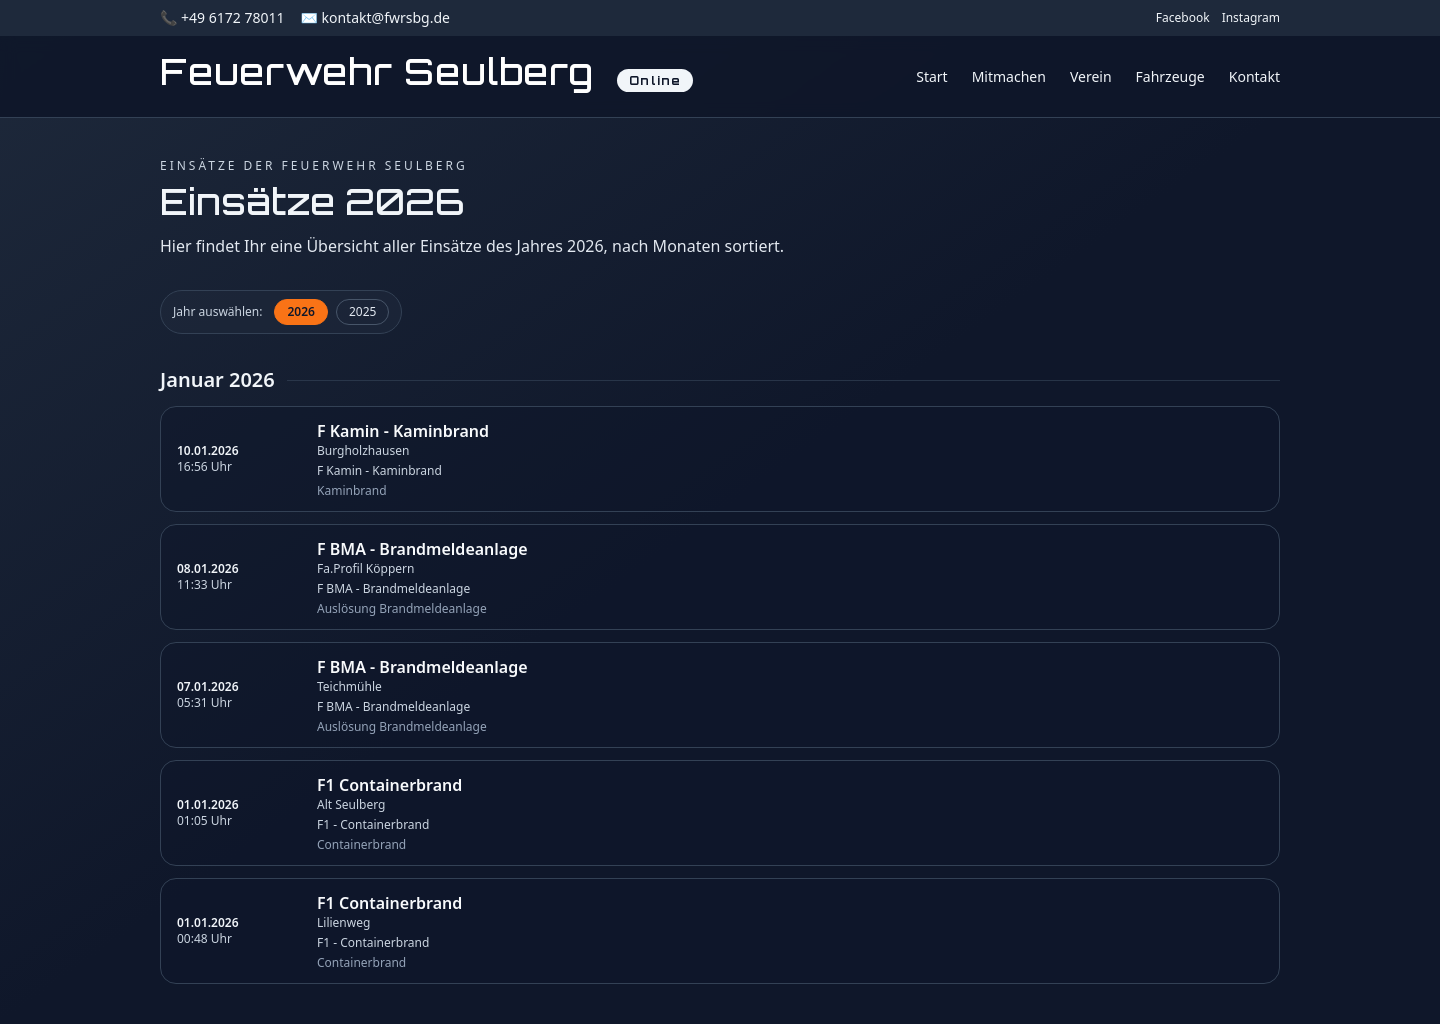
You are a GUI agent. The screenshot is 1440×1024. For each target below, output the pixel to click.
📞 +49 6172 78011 (222, 17)
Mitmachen (1009, 76)
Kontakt (1254, 76)
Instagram (1251, 18)
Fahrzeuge (1170, 76)
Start (931, 76)
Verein (1091, 76)
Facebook (1183, 18)
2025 (362, 311)
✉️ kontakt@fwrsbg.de (374, 17)
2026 (300, 311)
